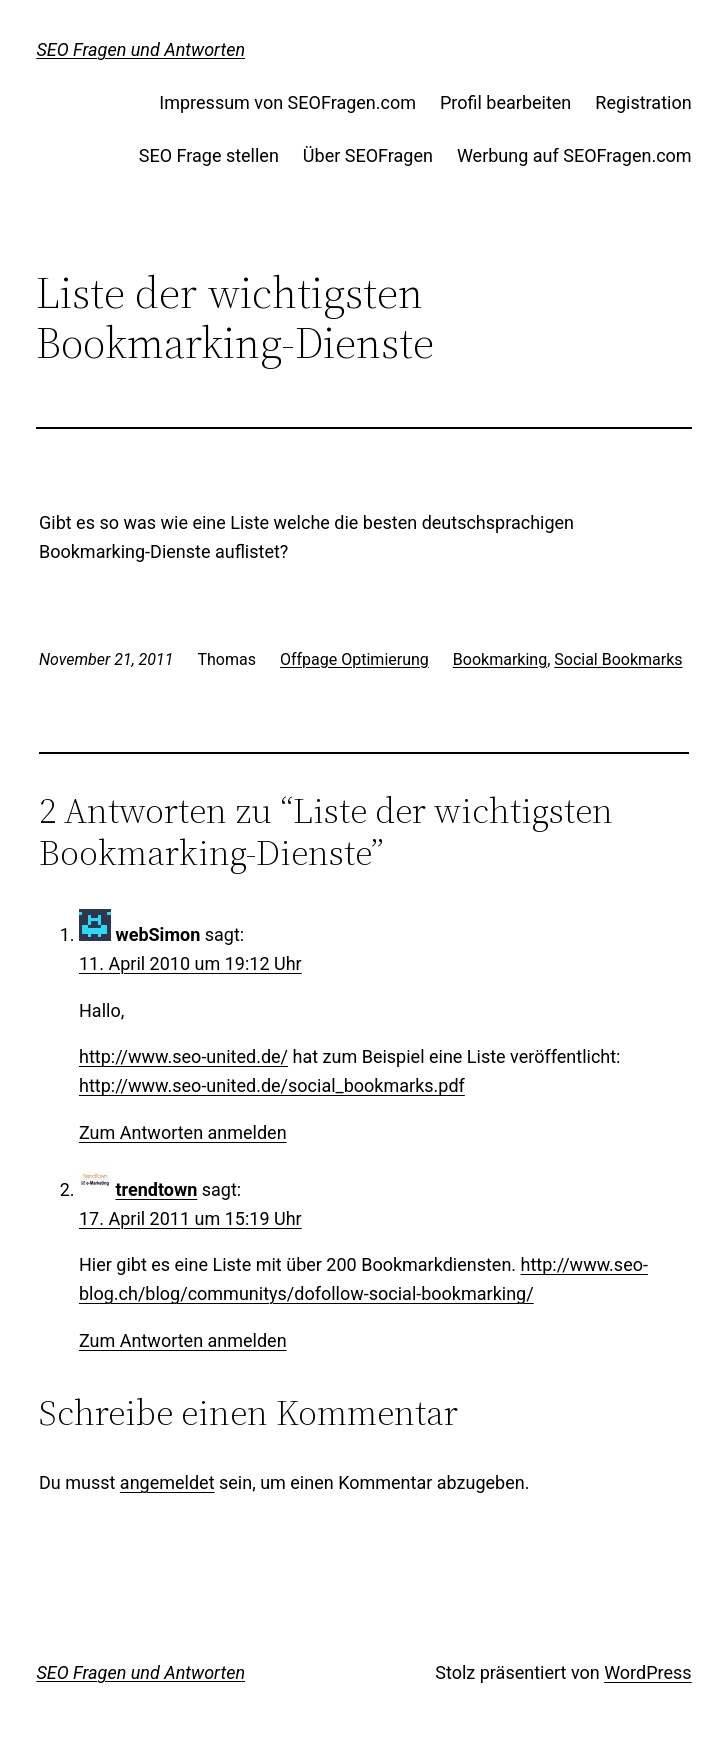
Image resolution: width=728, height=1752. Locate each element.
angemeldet (167, 1482)
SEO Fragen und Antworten (140, 49)
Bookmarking (500, 659)
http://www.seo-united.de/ (183, 1056)
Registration (643, 102)
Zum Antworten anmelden (183, 1132)
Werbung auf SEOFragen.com (574, 155)
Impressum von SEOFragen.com (287, 102)
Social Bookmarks (618, 659)
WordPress (647, 1672)
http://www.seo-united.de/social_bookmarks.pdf (272, 1085)
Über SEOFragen (368, 155)
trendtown (156, 1189)
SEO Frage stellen (209, 155)
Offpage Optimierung (354, 659)
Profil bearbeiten (505, 102)
